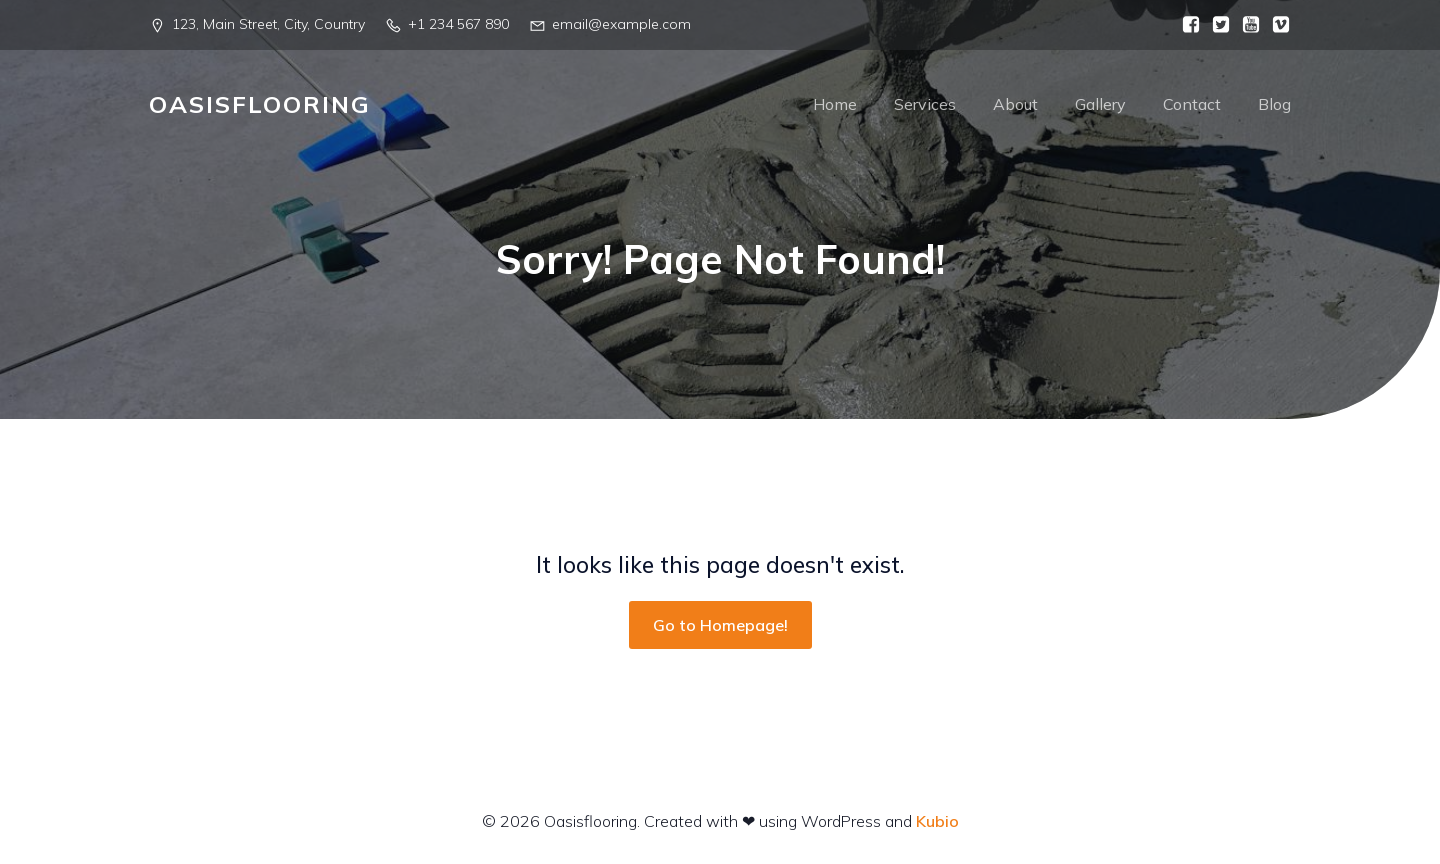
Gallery (1100, 105)
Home (835, 105)
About (1015, 105)
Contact (1192, 105)
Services (925, 105)
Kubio (937, 822)
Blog (1274, 105)
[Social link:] (1186, 25)
